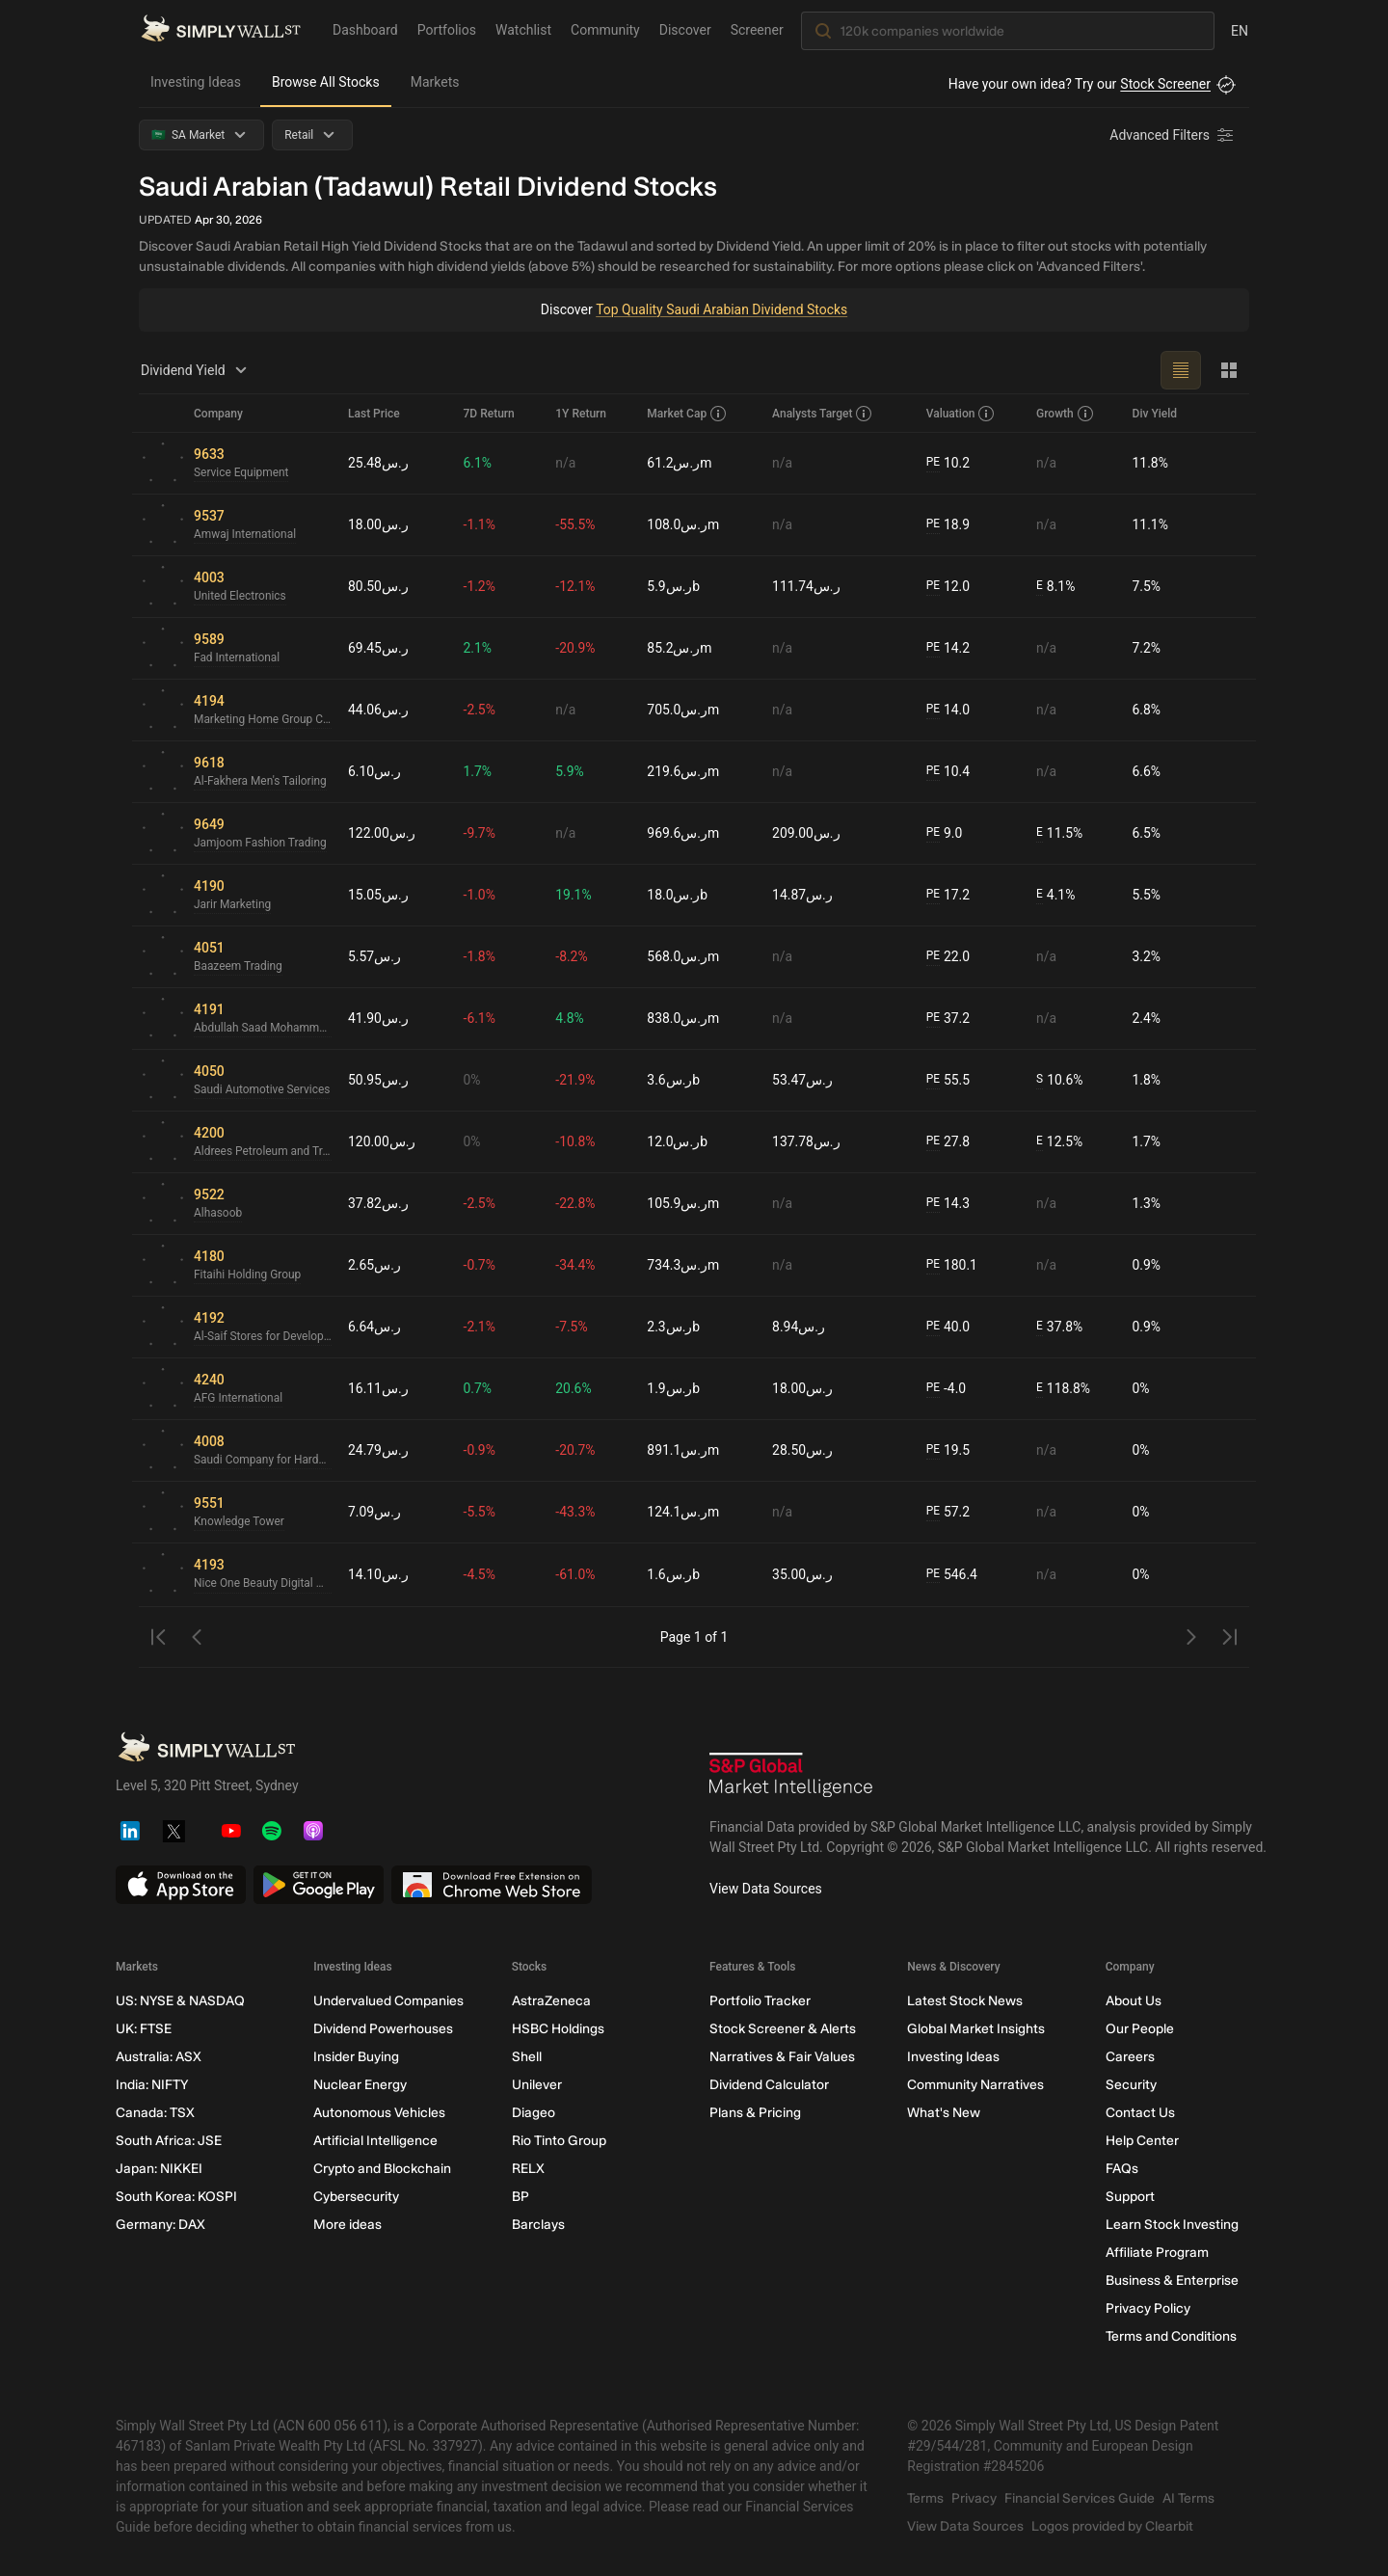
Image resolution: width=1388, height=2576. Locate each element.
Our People (1140, 2029)
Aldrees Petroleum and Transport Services (263, 1152)
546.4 (952, 1575)
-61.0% (576, 1574)
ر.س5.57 (374, 956)
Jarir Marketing (233, 905)
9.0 (944, 833)
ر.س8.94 (798, 1326)
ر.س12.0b (677, 1141)
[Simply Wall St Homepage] (221, 30)
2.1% (478, 648)
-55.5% (576, 524)
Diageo (533, 2113)
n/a (566, 462)
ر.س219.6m (683, 771)
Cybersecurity (356, 2196)
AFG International (238, 1399)
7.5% (1147, 586)
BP (520, 2196)
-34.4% (576, 1265)
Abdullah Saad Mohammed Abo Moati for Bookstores (263, 1028)
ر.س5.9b (673, 586)
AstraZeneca (551, 2001)
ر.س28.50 (802, 1450)
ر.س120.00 (382, 1141)
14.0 (948, 710)
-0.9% (480, 1450)
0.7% (478, 1388)
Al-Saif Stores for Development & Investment (263, 1337)
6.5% (1147, 833)
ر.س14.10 (378, 1574)
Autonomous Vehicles (379, 2113)
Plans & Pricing (755, 2113)
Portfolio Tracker (760, 2001)
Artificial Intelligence (375, 2141)
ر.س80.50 (378, 586)
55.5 (948, 1080)
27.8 (948, 1142)
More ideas (347, 2224)
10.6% (1059, 1080)
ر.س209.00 (806, 833)
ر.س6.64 (374, 1326)
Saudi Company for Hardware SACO (263, 1460)
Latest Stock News (965, 2001)
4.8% (570, 1018)
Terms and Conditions (1171, 2336)
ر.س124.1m (683, 1511)
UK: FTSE (144, 2029)
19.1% (574, 894)
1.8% (1147, 1079)
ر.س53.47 (802, 1079)
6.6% (1147, 771)
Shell (527, 2057)
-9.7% (480, 833)
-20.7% (576, 1450)
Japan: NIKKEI (159, 2168)
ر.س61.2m (679, 462)
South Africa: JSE (169, 2141)
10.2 (948, 463)
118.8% (1063, 1389)
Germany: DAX (160, 2224)
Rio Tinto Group (559, 2141)
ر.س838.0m (683, 1018)
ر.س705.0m (683, 709)
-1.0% (480, 894)
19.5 (948, 1450)
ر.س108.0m (683, 524)
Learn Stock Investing (1172, 2224)
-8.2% (572, 956)
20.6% (574, 1388)
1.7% (478, 771)
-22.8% (576, 1203)
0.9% (1147, 1265)
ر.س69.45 (378, 648)
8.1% (1056, 586)
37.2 (948, 1018)
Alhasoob (218, 1214)
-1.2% (480, 586)
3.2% (1147, 956)
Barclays (538, 2224)
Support (1130, 2196)
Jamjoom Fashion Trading (261, 843)
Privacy (974, 2498)
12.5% (1059, 1142)
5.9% (570, 771)
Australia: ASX (158, 2057)
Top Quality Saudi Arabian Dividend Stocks (721, 309)
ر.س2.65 (374, 1265)
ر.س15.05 (378, 894)
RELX (528, 2168)
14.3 (948, 1203)
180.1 (952, 1265)
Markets (435, 82)
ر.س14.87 (802, 894)
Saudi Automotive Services (262, 1090)
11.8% (1151, 462)
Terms (925, 2498)
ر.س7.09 (374, 1511)
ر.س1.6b (673, 1574)
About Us (1133, 2001)
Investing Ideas (195, 82)
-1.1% (480, 524)
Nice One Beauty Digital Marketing (263, 1584)
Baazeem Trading (238, 967)
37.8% (1059, 1327)
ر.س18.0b (677, 894)
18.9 (948, 525)
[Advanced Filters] (1173, 135)
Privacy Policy (1148, 2308)
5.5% (1147, 894)
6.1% (478, 462)
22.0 (948, 957)
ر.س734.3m (683, 1265)
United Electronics (240, 597)
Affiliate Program (1157, 2252)
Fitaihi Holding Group (248, 1275)
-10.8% (576, 1141)
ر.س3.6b (673, 1079)
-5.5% (480, 1511)
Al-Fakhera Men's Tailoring (261, 782)
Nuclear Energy (360, 2085)
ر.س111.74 (806, 586)
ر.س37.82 (378, 1203)
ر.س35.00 (802, 1574)
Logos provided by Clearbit (1112, 2526)
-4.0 (946, 1389)
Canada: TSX (155, 2113)
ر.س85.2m (679, 648)
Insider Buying (356, 2057)
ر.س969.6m (683, 833)
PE (933, 463)
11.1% (1151, 524)
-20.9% (576, 648)
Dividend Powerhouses (383, 2029)
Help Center (1142, 2141)
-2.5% (480, 709)
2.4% (1147, 1018)
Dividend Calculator (769, 2085)
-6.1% (480, 1018)
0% (472, 1079)
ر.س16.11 (378, 1388)
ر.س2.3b (673, 1326)
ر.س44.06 (378, 709)
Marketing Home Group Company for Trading (263, 720)
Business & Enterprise (1172, 2280)
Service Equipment (241, 473)
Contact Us (1140, 2113)
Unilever (537, 2085)
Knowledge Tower (239, 1522)
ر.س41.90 (378, 1018)
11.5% (1059, 833)
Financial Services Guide (1079, 2498)
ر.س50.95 (378, 1079)
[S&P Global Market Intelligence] (791, 1777)
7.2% (1147, 648)
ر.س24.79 (378, 1450)
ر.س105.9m (683, 1203)
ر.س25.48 (378, 462)
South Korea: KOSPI (176, 2196)
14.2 (948, 648)
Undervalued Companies (388, 2001)
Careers (1130, 2057)
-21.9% (576, 1079)
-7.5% (572, 1326)
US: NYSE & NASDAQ (180, 2001)
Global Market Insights (976, 2029)
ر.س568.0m (683, 956)
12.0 (948, 586)
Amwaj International (245, 535)
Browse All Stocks (326, 82)
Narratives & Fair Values (782, 2057)
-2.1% (480, 1326)
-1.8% (480, 956)
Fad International (237, 658)
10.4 (948, 772)
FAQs (1122, 2168)
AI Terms (1188, 2498)
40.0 (948, 1327)
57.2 (948, 1512)
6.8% (1147, 709)
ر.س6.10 (374, 771)
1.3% (1147, 1203)
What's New (943, 2113)
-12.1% (576, 586)
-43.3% (576, 1511)
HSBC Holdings (558, 2029)
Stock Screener (1165, 84)
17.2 (948, 895)
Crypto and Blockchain (382, 2168)
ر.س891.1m (683, 1450)
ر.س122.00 (382, 833)
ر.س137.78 (806, 1141)
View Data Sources (765, 1888)
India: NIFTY (152, 2085)
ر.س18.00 (378, 524)
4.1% (1056, 895)
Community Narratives (975, 2085)
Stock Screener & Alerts (782, 2029)
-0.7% (480, 1265)
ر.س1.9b (673, 1388)
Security (1131, 2085)
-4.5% (480, 1574)
